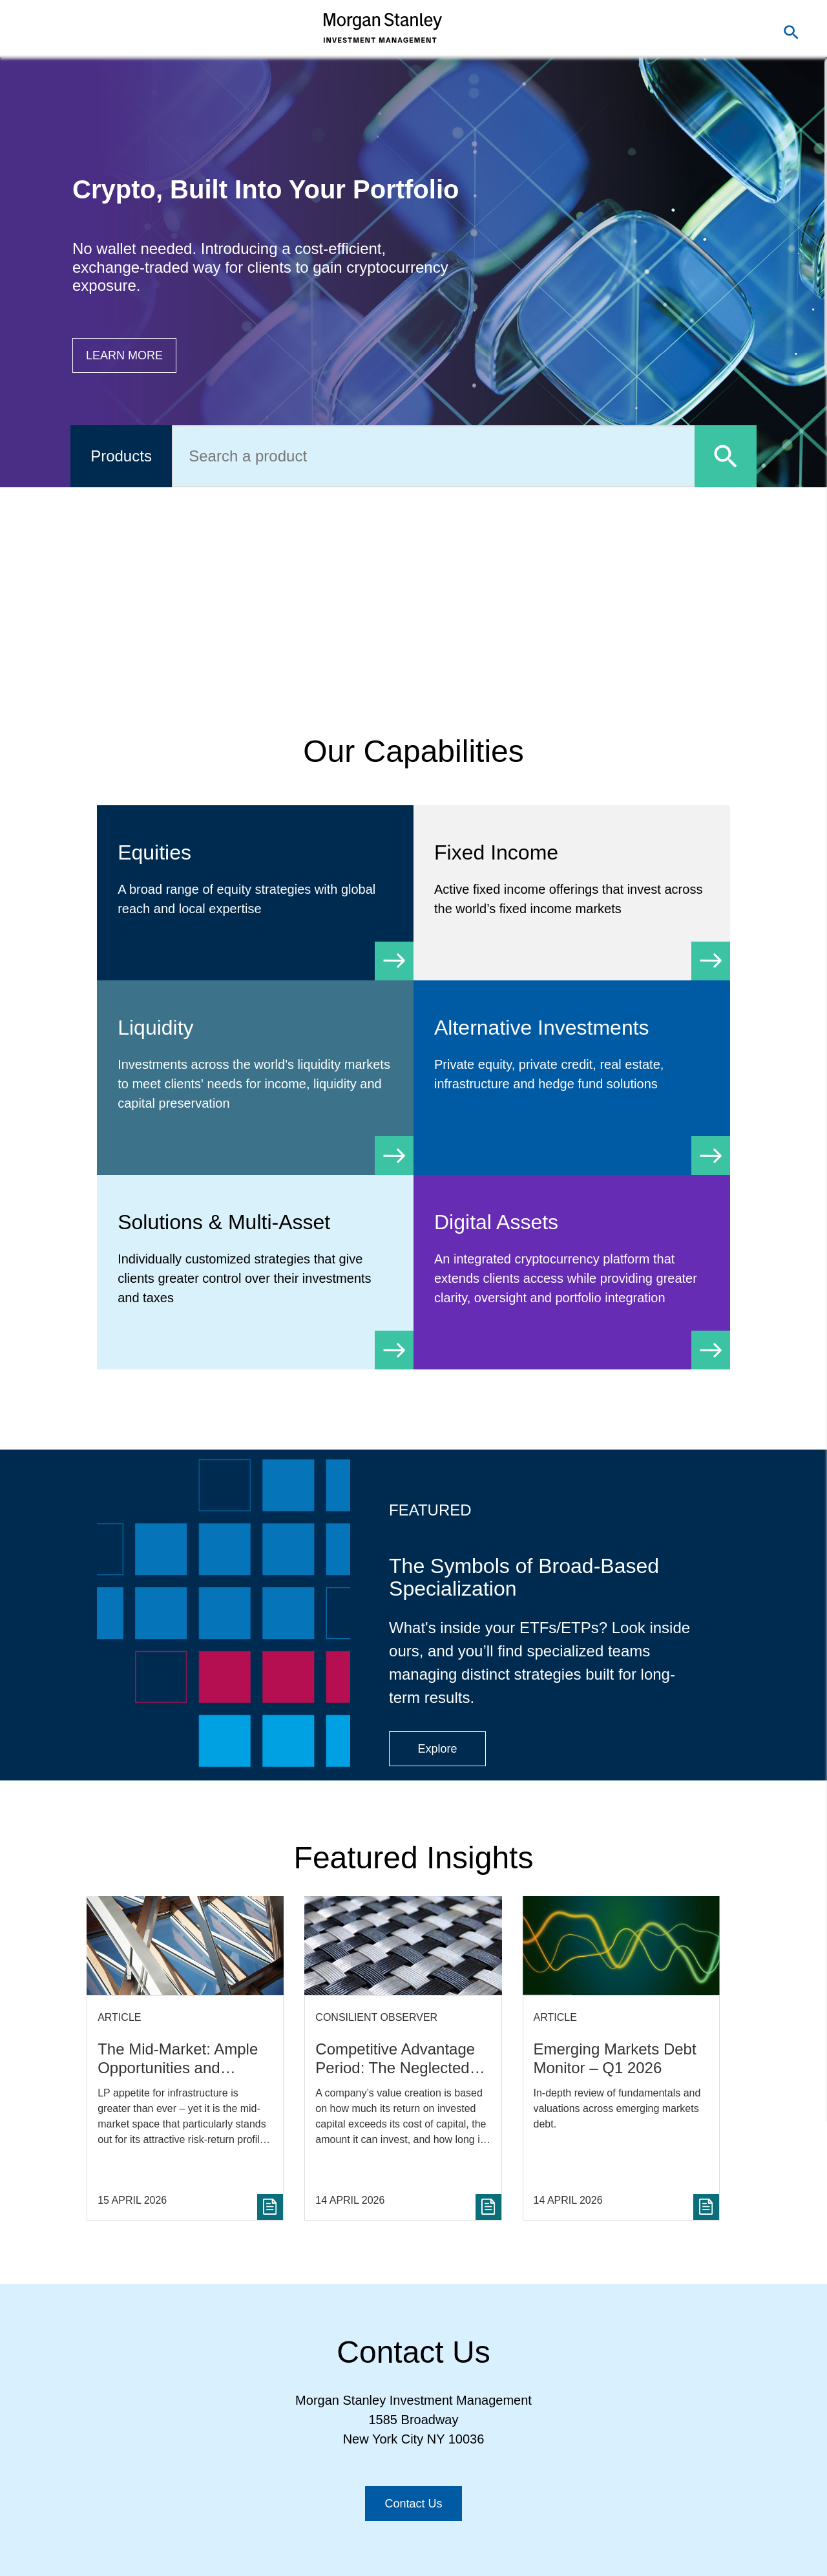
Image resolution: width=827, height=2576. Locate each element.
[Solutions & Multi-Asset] (255, 1272)
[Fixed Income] (572, 892)
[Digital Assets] (572, 1272)
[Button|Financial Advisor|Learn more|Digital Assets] (124, 355)
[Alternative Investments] (572, 1068)
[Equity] (255, 892)
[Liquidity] (255, 1077)
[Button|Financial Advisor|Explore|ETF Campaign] (437, 1748)
